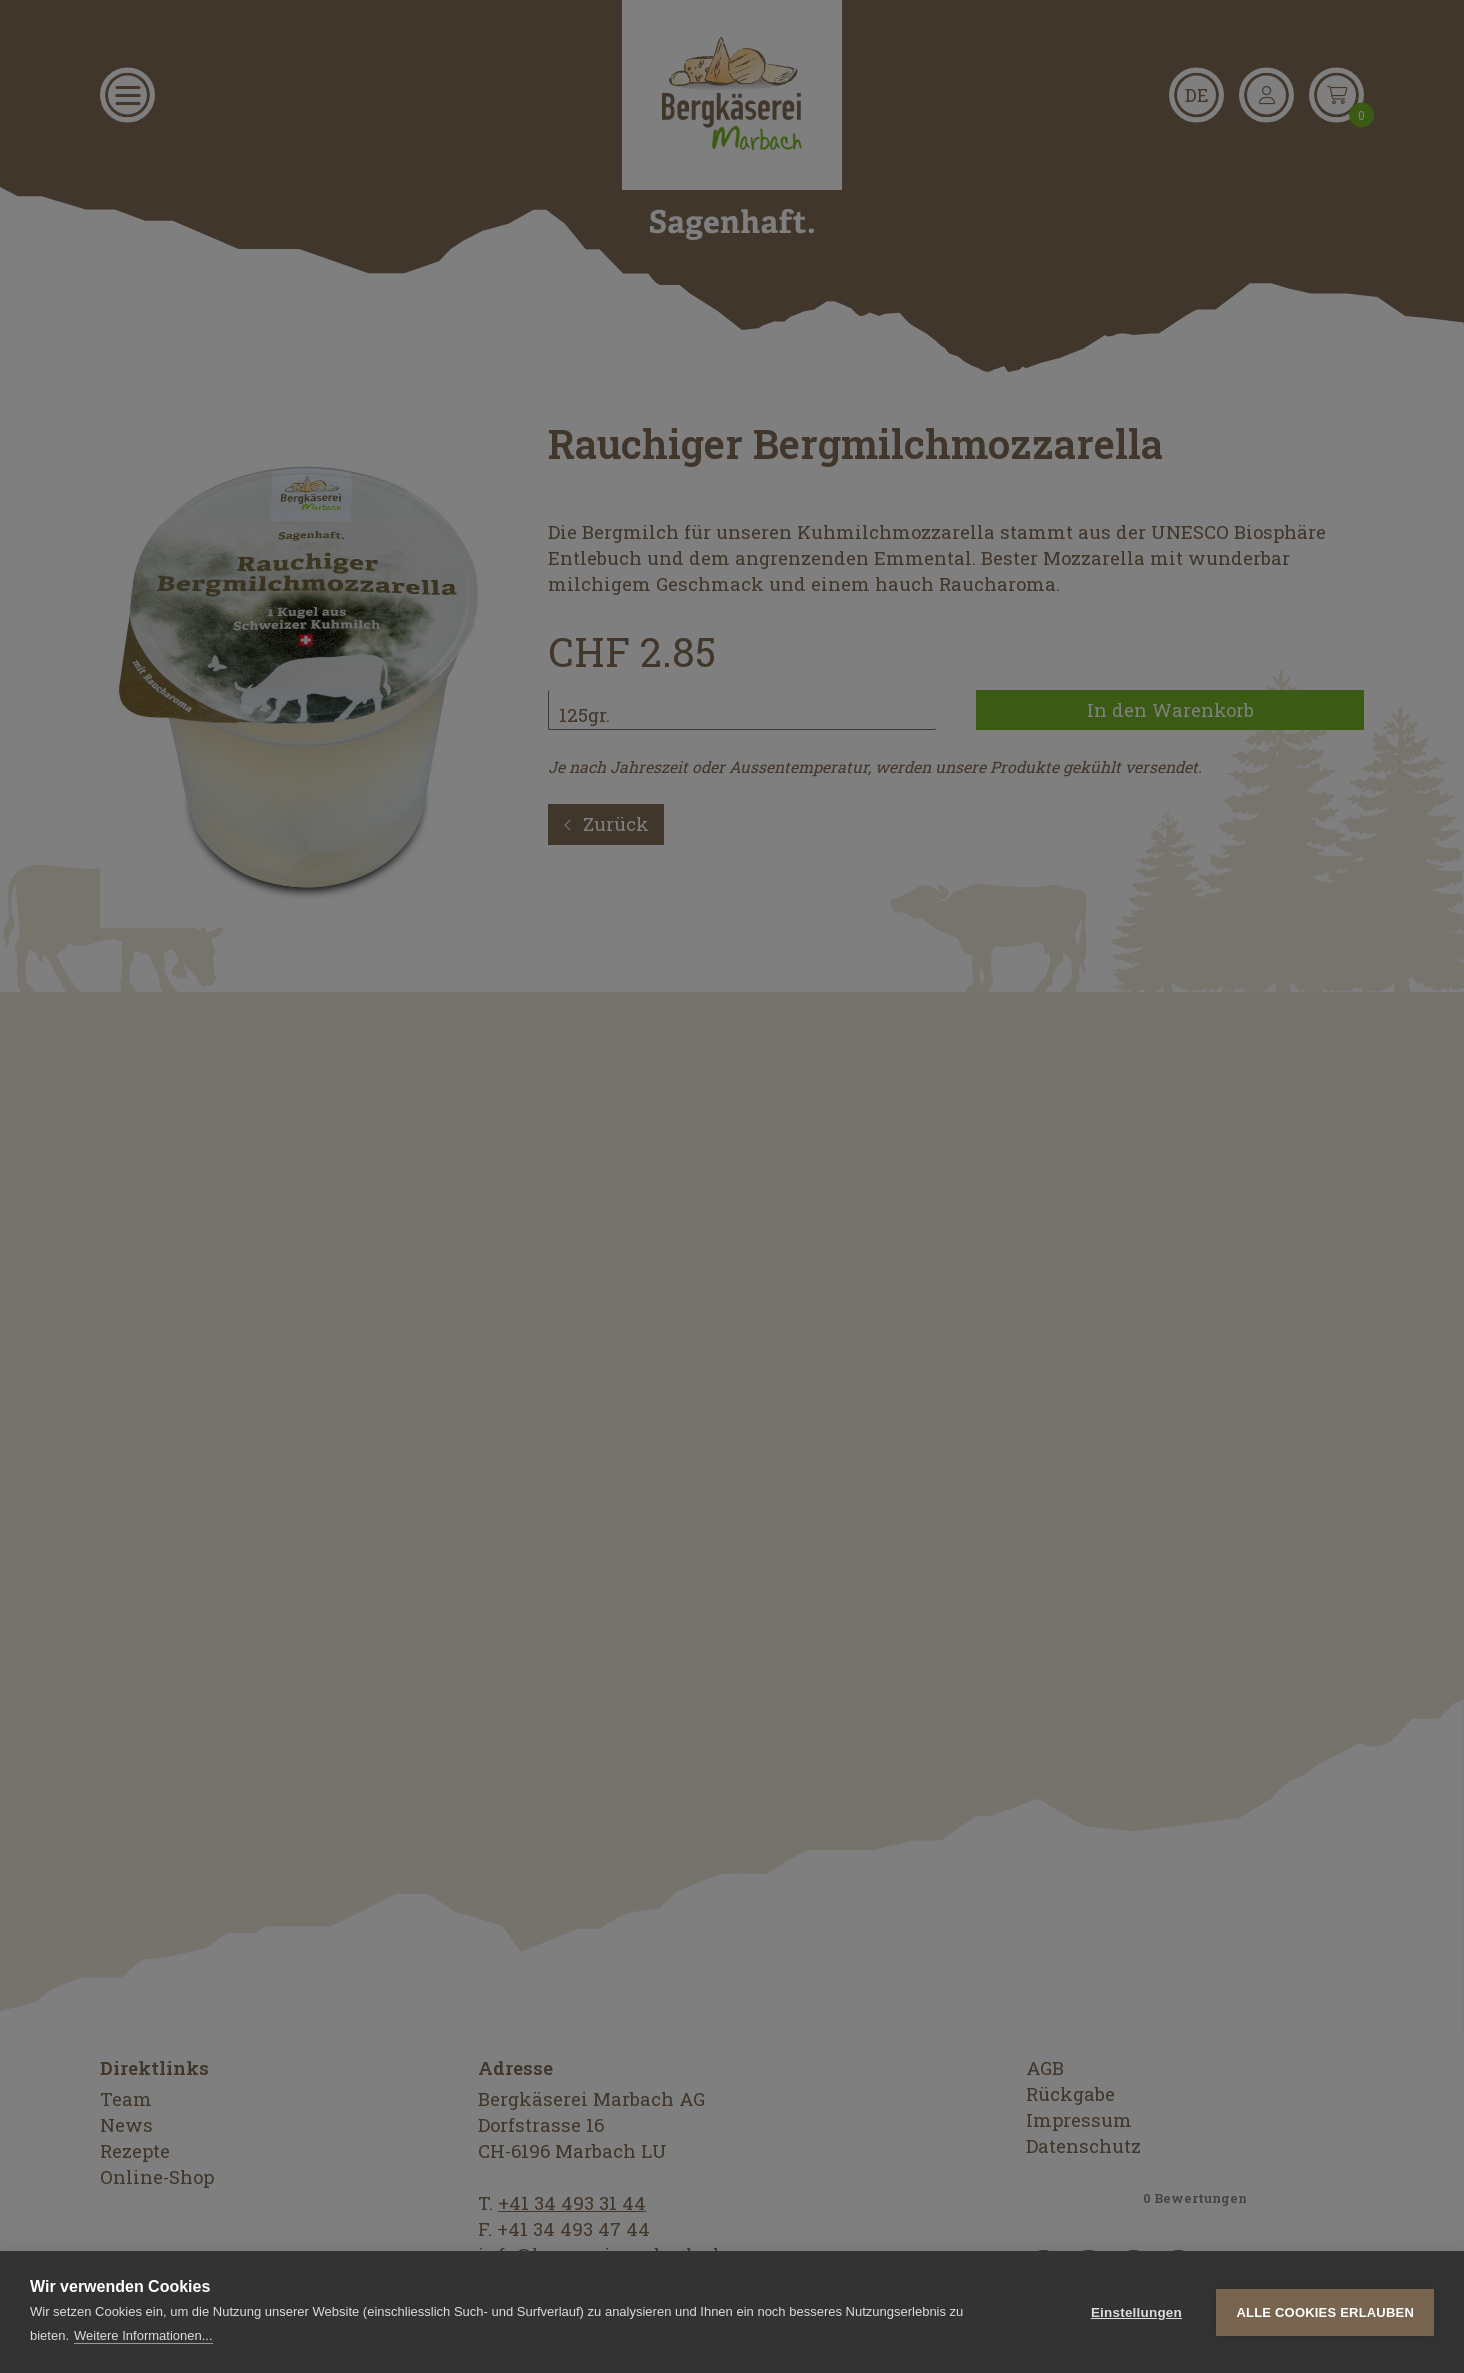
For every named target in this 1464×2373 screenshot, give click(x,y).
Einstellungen (1136, 2312)
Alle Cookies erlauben (1325, 2312)
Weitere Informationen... (143, 2335)
